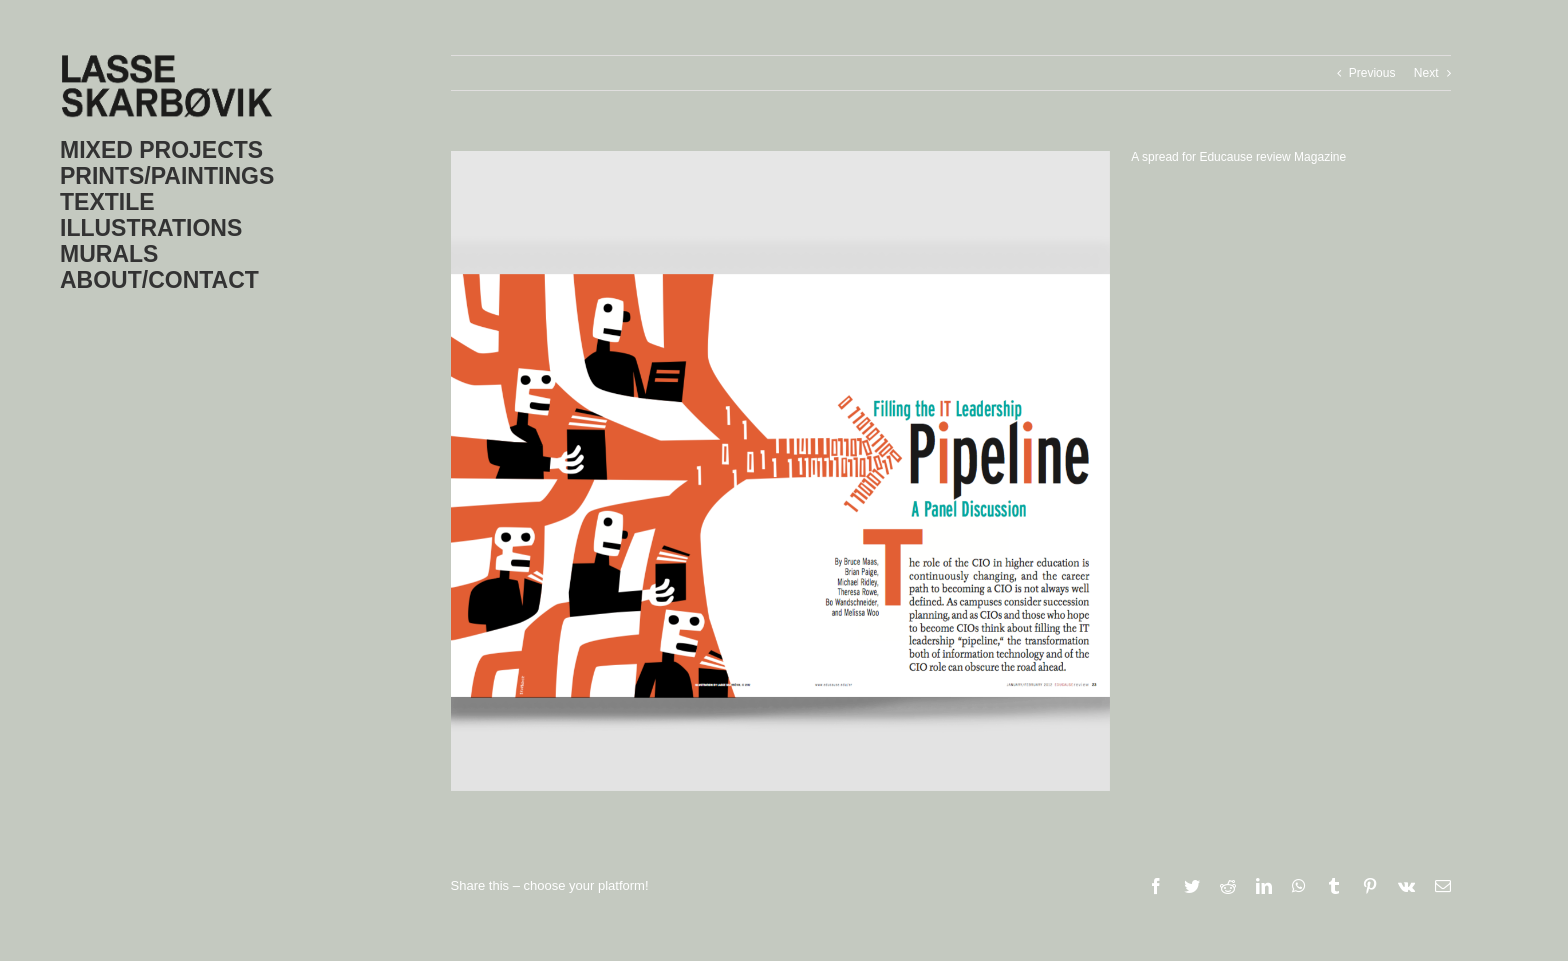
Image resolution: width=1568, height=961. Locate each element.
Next (1426, 73)
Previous (1372, 73)
